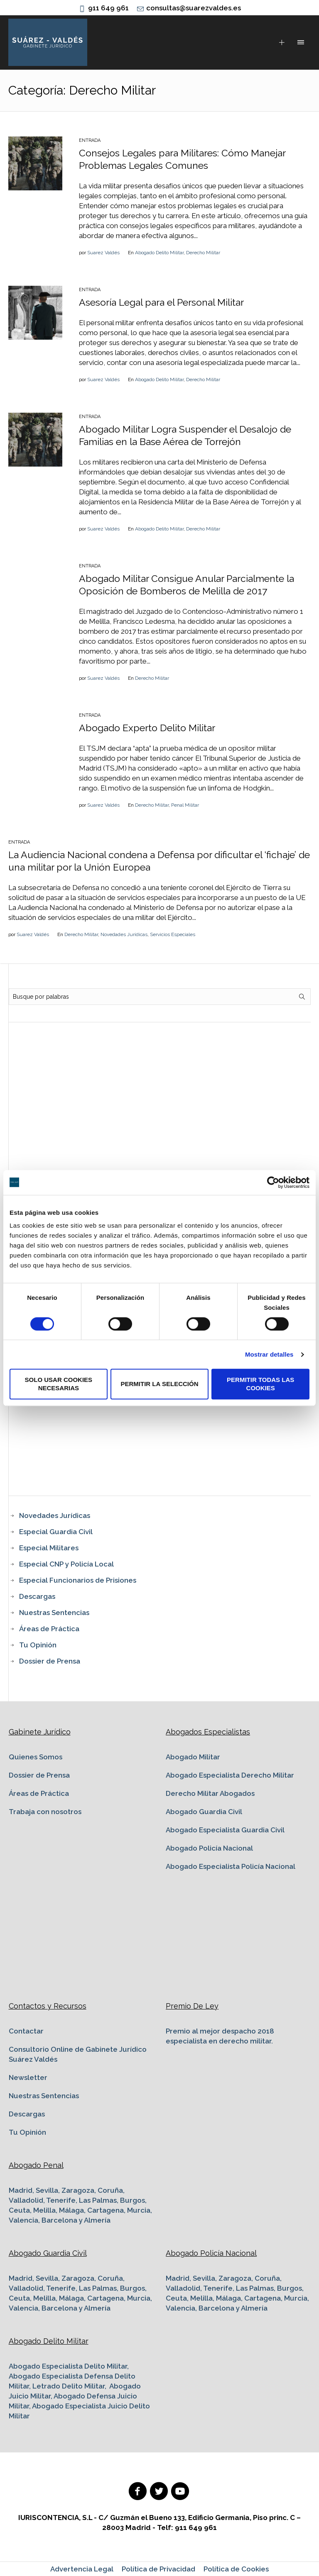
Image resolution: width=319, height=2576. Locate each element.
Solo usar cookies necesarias (59, 1383)
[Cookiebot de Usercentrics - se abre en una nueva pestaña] (273, 1182)
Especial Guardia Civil (56, 1532)
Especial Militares (49, 1548)
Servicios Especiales (172, 934)
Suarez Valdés (103, 252)
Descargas (37, 1596)
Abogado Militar (193, 1757)
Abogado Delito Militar (159, 252)
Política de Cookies (236, 2568)
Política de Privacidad (158, 2568)
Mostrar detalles (269, 1354)
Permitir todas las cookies (260, 1383)
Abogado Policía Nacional (209, 1848)
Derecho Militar (203, 252)
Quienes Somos (35, 1757)
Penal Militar (185, 805)
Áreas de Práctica (49, 1629)
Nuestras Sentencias (54, 1612)
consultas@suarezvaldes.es (193, 8)
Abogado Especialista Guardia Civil (225, 1830)
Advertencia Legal (81, 2568)
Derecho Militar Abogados (210, 1793)
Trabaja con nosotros (45, 1811)
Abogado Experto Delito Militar (147, 727)
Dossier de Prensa (49, 1661)
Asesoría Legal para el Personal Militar (161, 302)
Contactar (26, 2030)
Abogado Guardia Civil (204, 1811)
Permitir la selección (160, 1383)
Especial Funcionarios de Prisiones (77, 1580)
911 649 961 (108, 8)
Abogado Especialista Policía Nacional (230, 1866)
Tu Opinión (37, 1645)
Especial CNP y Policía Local (66, 1564)
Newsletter (28, 2077)
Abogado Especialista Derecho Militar (230, 1775)
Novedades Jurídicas (124, 934)
